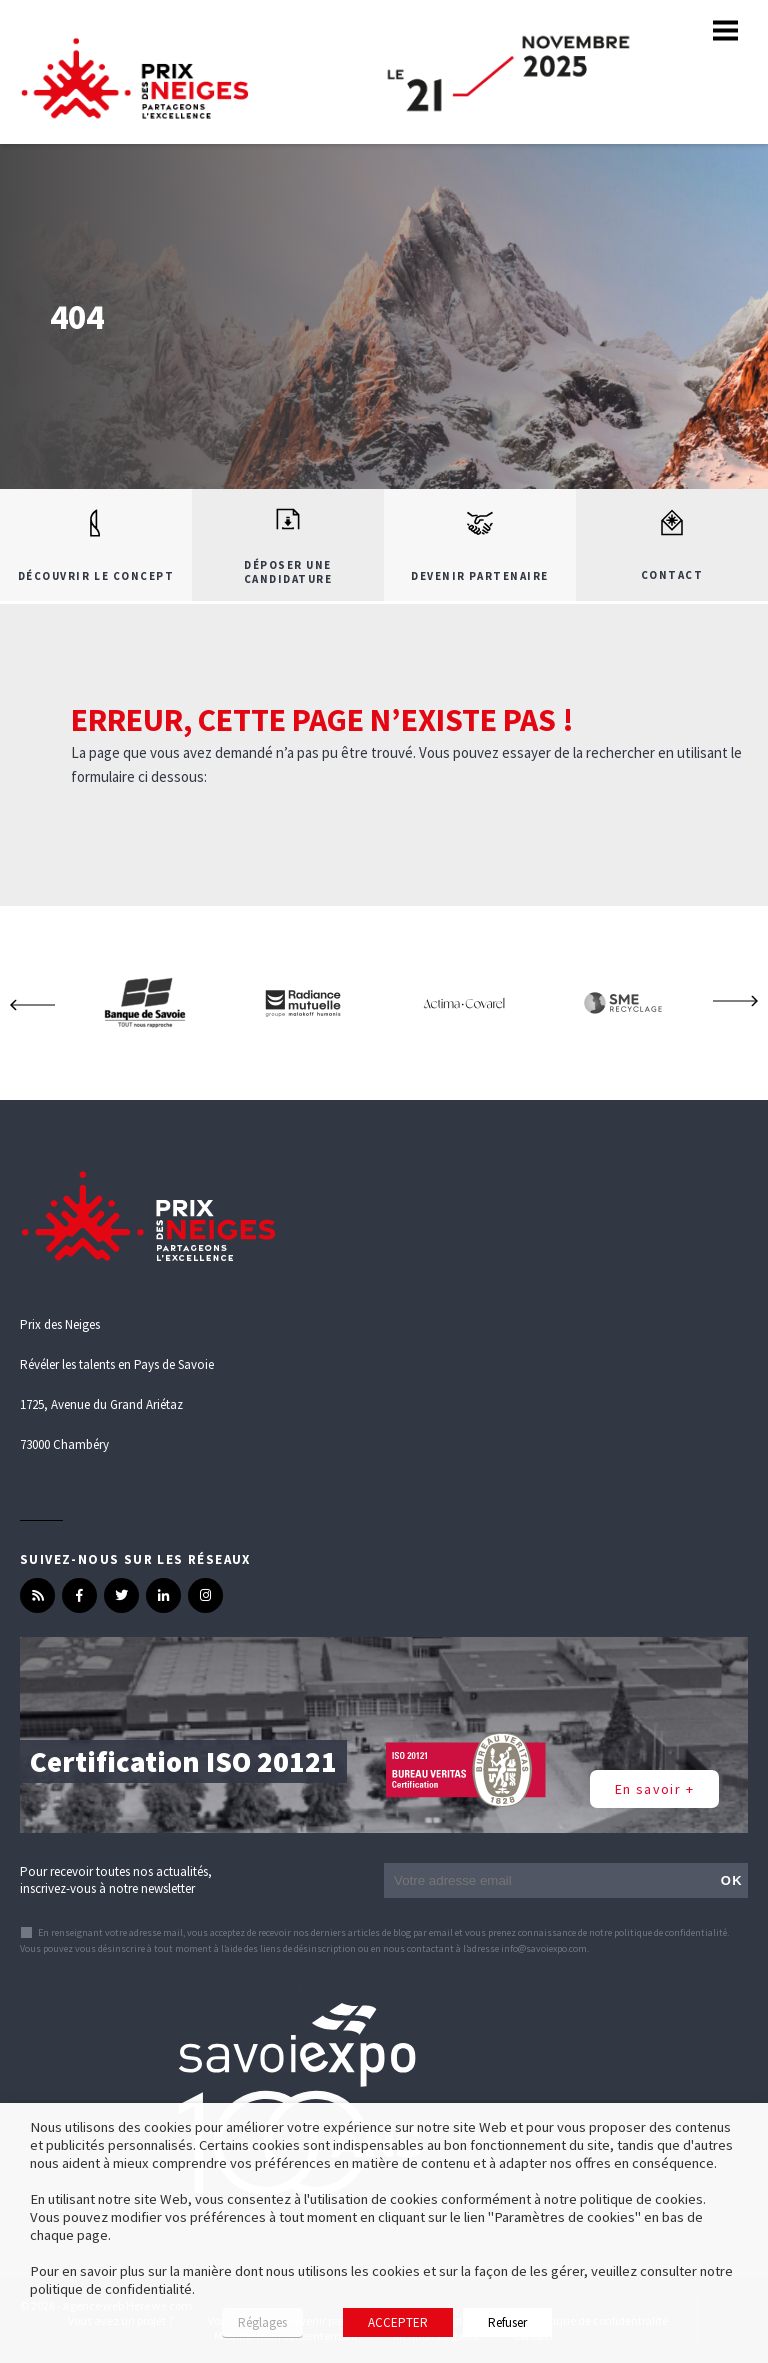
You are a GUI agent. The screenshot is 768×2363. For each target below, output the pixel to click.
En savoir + (654, 1789)
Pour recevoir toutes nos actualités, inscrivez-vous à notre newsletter (116, 1880)
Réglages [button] (262, 2322)
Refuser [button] (507, 2322)
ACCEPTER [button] (398, 2322)
